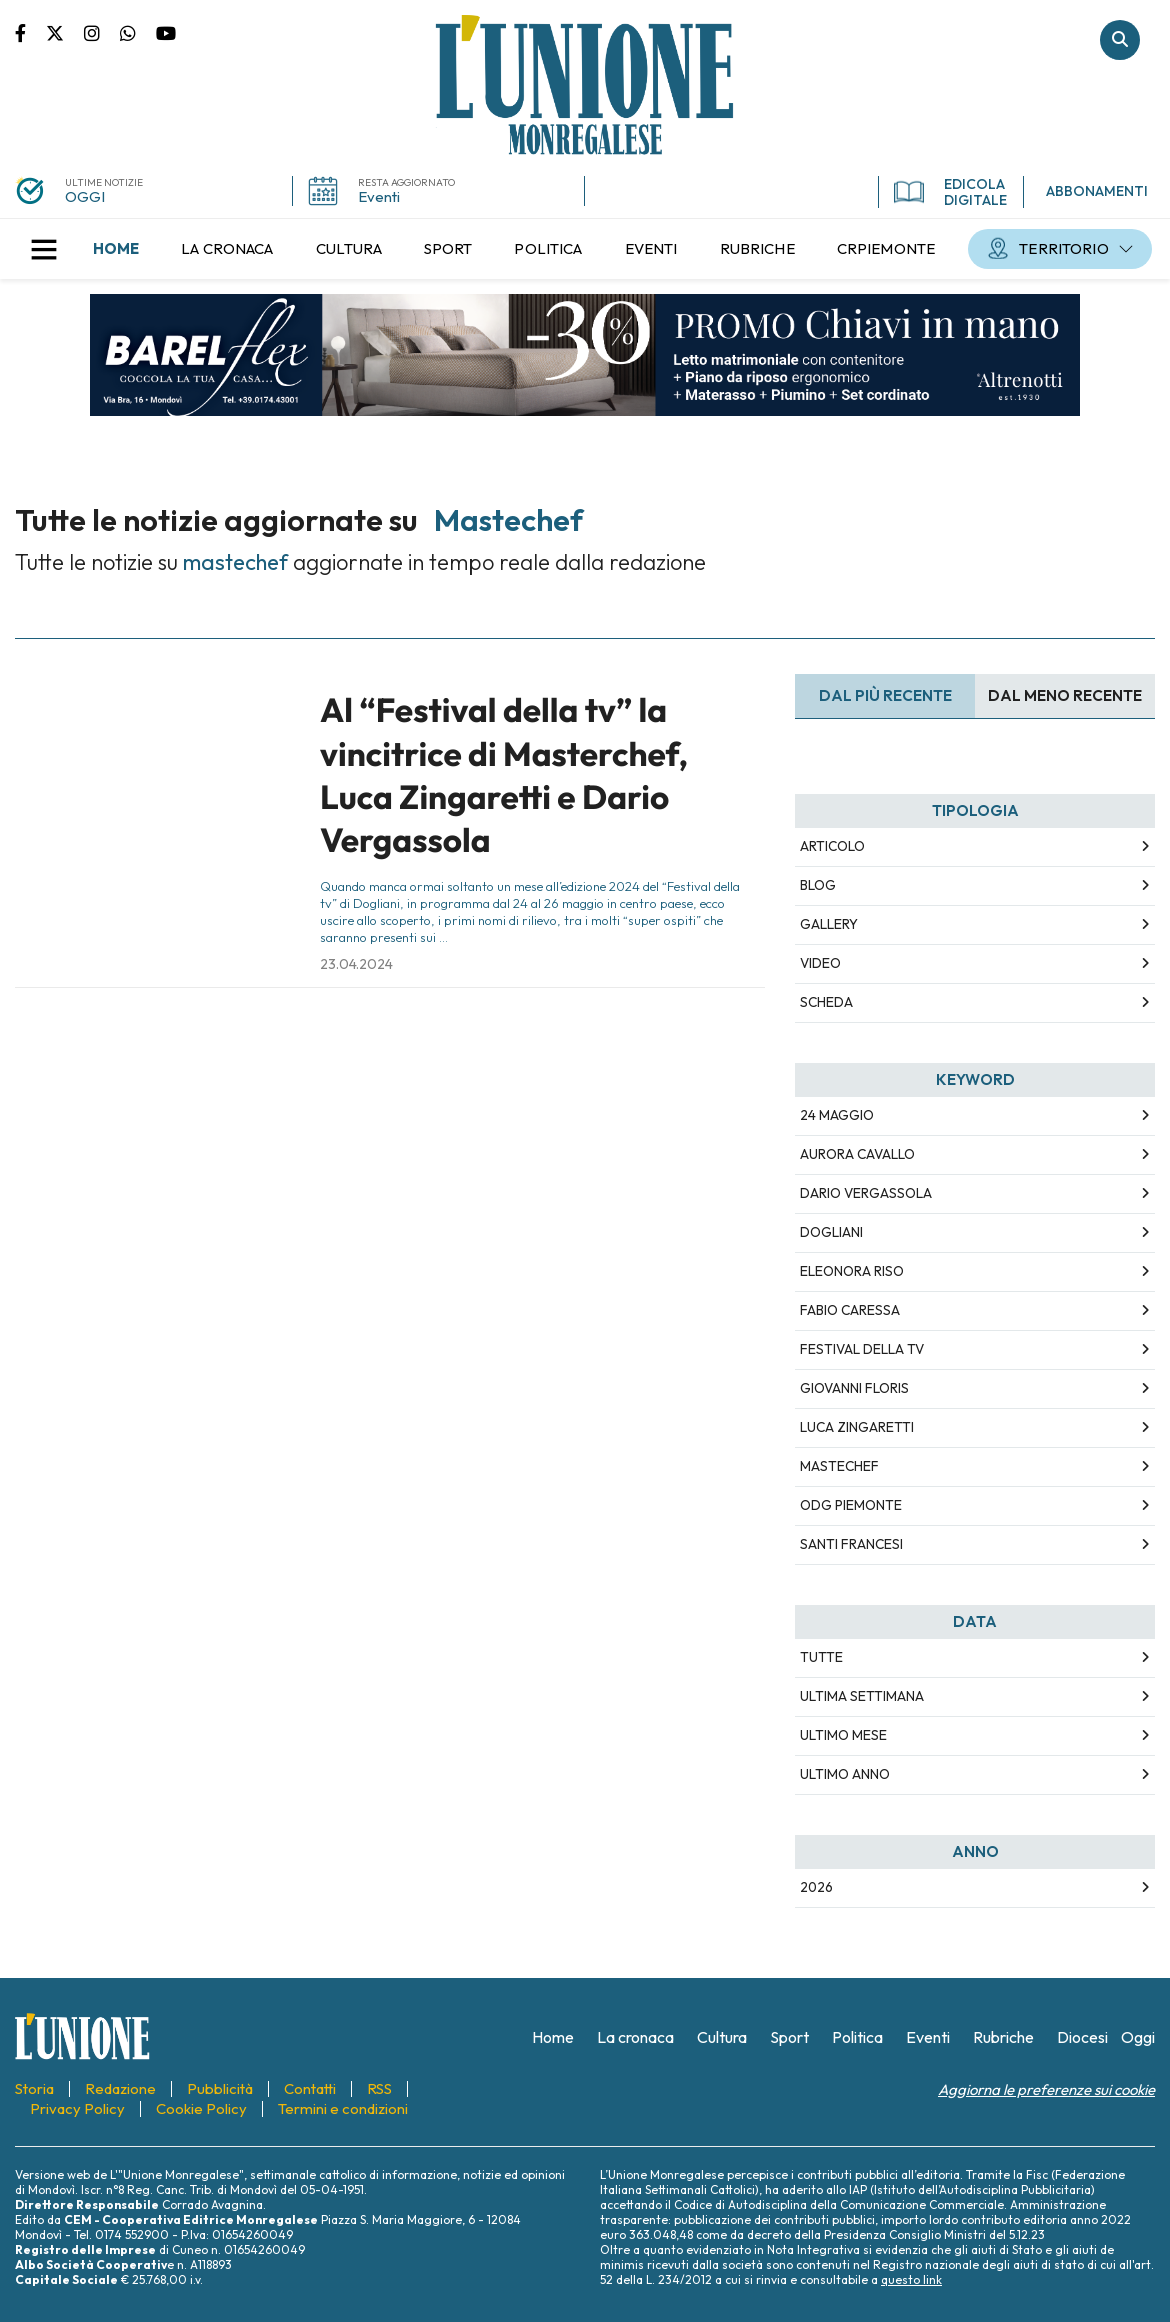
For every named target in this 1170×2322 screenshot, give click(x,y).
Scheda (826, 1002)
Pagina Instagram (102, 32)
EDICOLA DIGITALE (950, 192)
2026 (816, 1887)
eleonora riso (852, 1271)
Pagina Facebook (30, 32)
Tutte (821, 1657)
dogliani (831, 1232)
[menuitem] (116, 249)
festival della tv (862, 1349)
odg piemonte (851, 1505)
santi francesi (851, 1544)
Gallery (829, 924)
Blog (818, 885)
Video (820, 963)
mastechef (839, 1466)
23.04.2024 (356, 964)
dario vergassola (866, 1193)
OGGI (85, 196)
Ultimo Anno (845, 1774)
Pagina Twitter (65, 32)
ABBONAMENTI (1097, 191)
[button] (44, 249)
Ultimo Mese (843, 1735)
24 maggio (837, 1115)
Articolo (832, 846)
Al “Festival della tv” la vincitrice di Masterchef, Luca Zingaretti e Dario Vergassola (504, 775)
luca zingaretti (857, 1427)
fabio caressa (850, 1310)
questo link (911, 2279)
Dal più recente (885, 695)
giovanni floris (854, 1388)
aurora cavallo (857, 1154)
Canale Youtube (166, 32)
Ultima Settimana (862, 1696)
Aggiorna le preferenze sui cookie (1046, 2089)
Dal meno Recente (1065, 695)
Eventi (379, 196)
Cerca (1120, 40)
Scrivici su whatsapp (138, 32)
